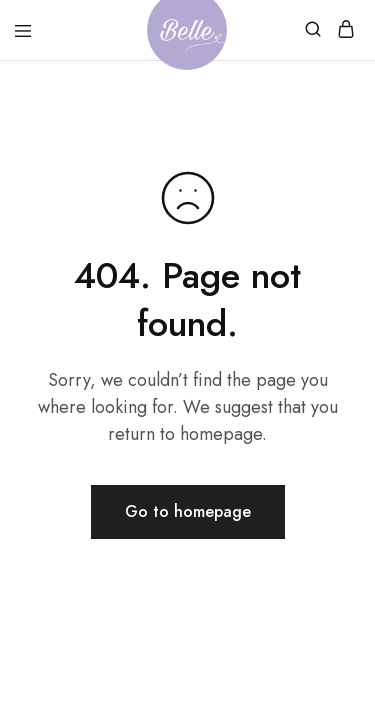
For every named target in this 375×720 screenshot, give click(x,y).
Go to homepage (188, 511)
